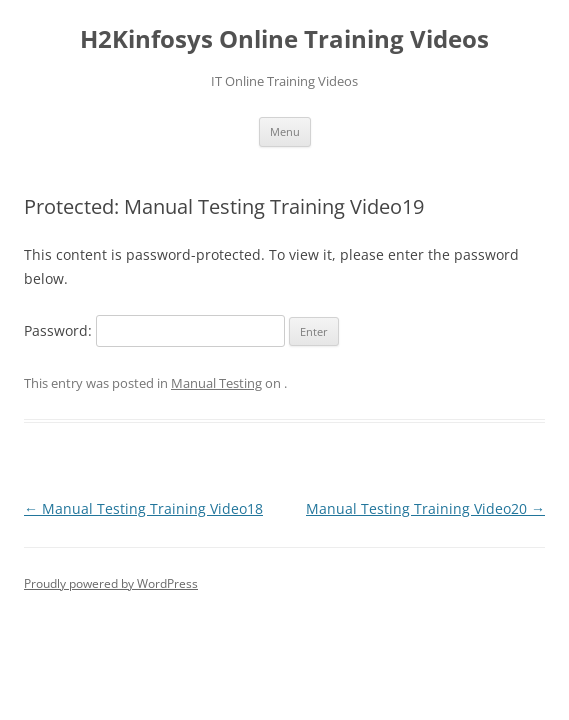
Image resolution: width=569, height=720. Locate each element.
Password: (154, 330)
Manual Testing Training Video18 (143, 508)
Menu (285, 131)
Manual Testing (216, 383)
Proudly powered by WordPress (111, 583)
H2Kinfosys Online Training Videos (284, 39)
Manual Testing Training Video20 (425, 508)
